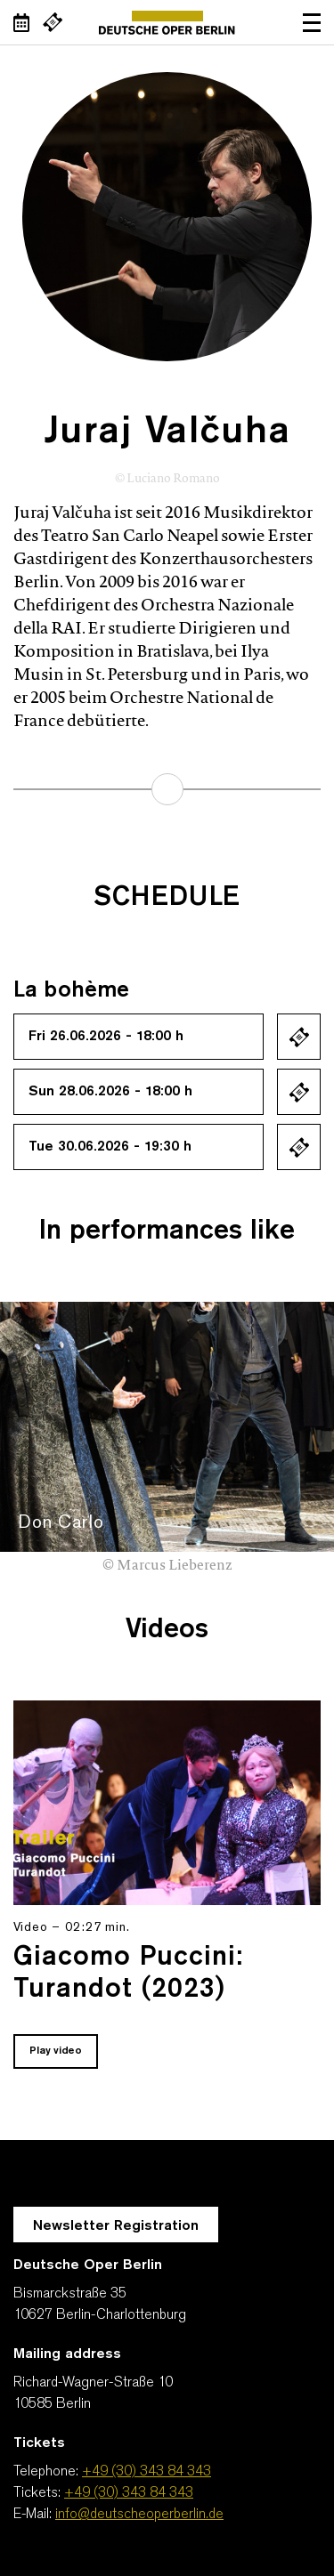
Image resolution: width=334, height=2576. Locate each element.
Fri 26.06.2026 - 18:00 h (106, 1037)
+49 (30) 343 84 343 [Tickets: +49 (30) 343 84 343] (128, 2493)
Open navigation (312, 22)
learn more (167, 789)
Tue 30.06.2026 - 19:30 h (110, 1147)
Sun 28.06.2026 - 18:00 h (110, 1092)
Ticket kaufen (299, 1036)
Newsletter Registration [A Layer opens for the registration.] (116, 2226)
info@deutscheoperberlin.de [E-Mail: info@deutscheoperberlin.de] (139, 2514)
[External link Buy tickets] (52, 22)
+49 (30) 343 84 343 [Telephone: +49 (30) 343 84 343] (146, 2472)
